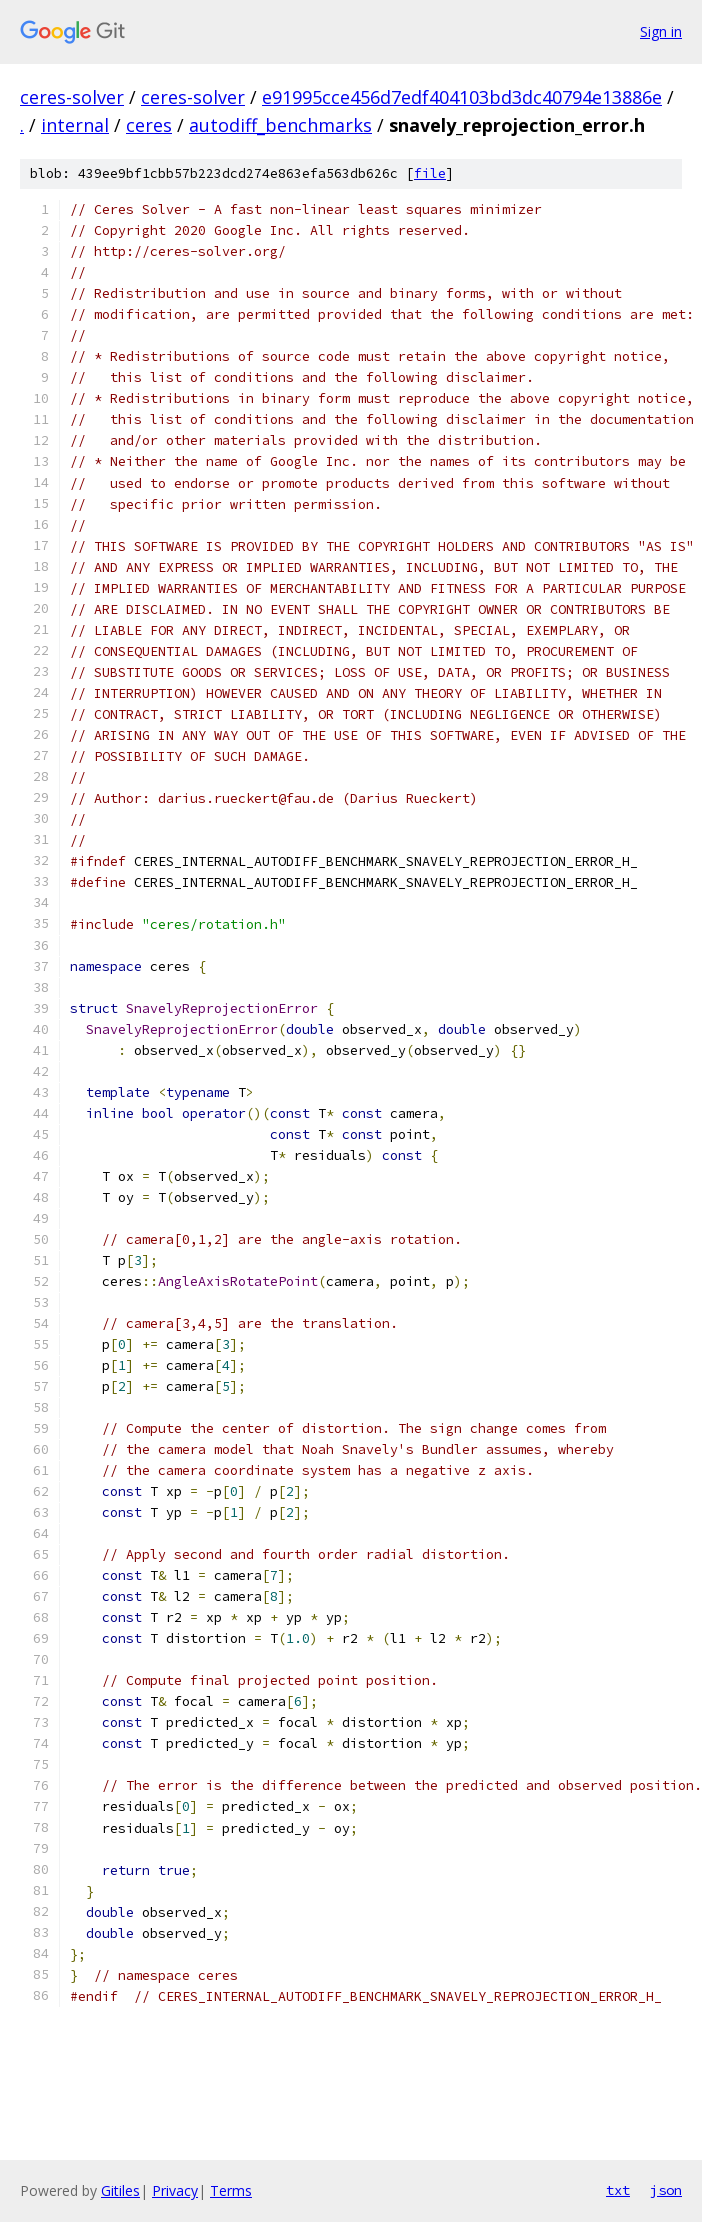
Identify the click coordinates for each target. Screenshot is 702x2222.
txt (618, 2190)
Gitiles (120, 2190)
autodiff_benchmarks (280, 125)
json (666, 2190)
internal (75, 125)
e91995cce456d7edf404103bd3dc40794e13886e (462, 97)
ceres (149, 125)
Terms (231, 2190)
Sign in (661, 31)
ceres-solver (72, 97)
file (430, 173)
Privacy (175, 2190)
